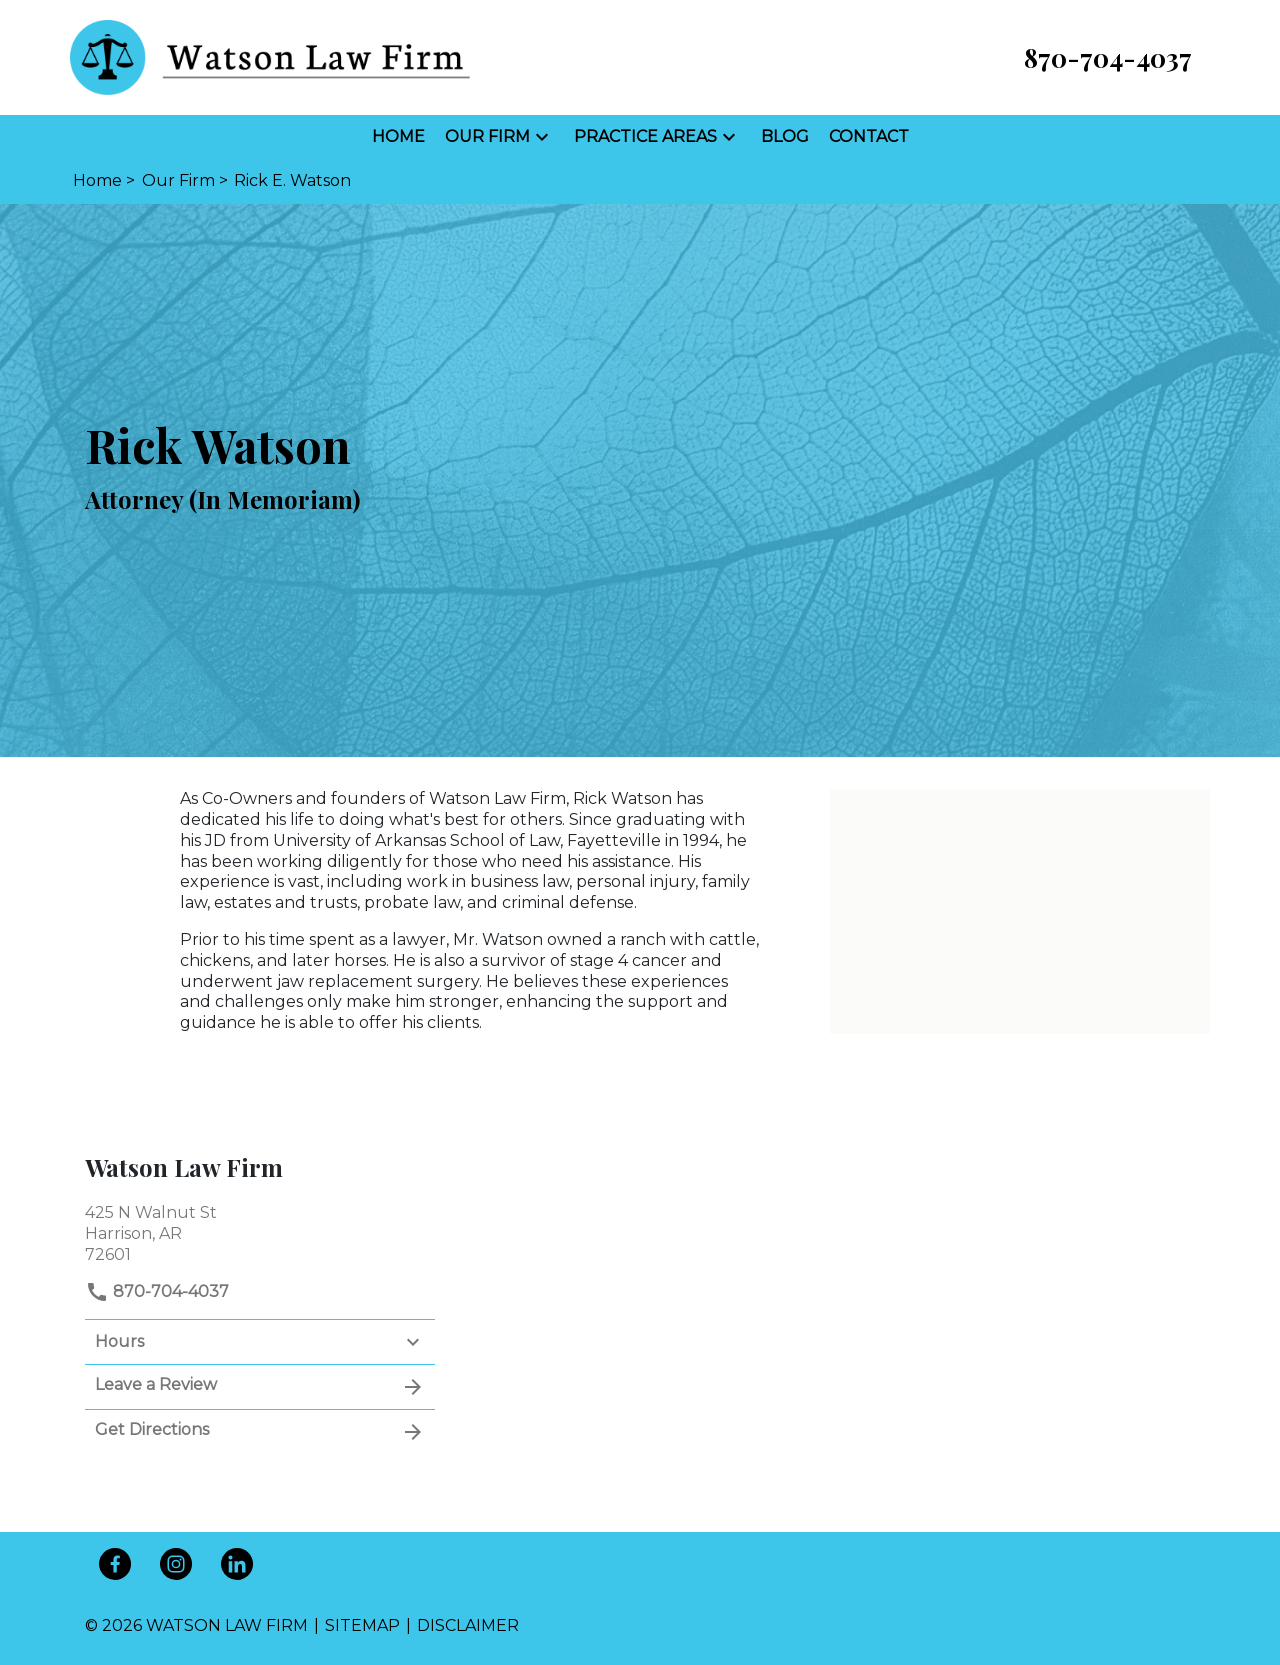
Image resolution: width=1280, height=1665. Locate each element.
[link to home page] (270, 56)
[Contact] (869, 137)
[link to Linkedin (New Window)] (237, 1564)
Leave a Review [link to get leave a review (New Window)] (260, 1387)
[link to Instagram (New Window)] (176, 1564)
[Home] (398, 137)
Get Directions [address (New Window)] (260, 1432)
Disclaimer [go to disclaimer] (468, 1625)
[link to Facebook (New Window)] (115, 1564)
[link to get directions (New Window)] (260, 1231)
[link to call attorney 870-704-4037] (1108, 57)
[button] (542, 137)
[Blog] (785, 137)
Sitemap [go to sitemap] (362, 1625)
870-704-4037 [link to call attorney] (157, 1291)
